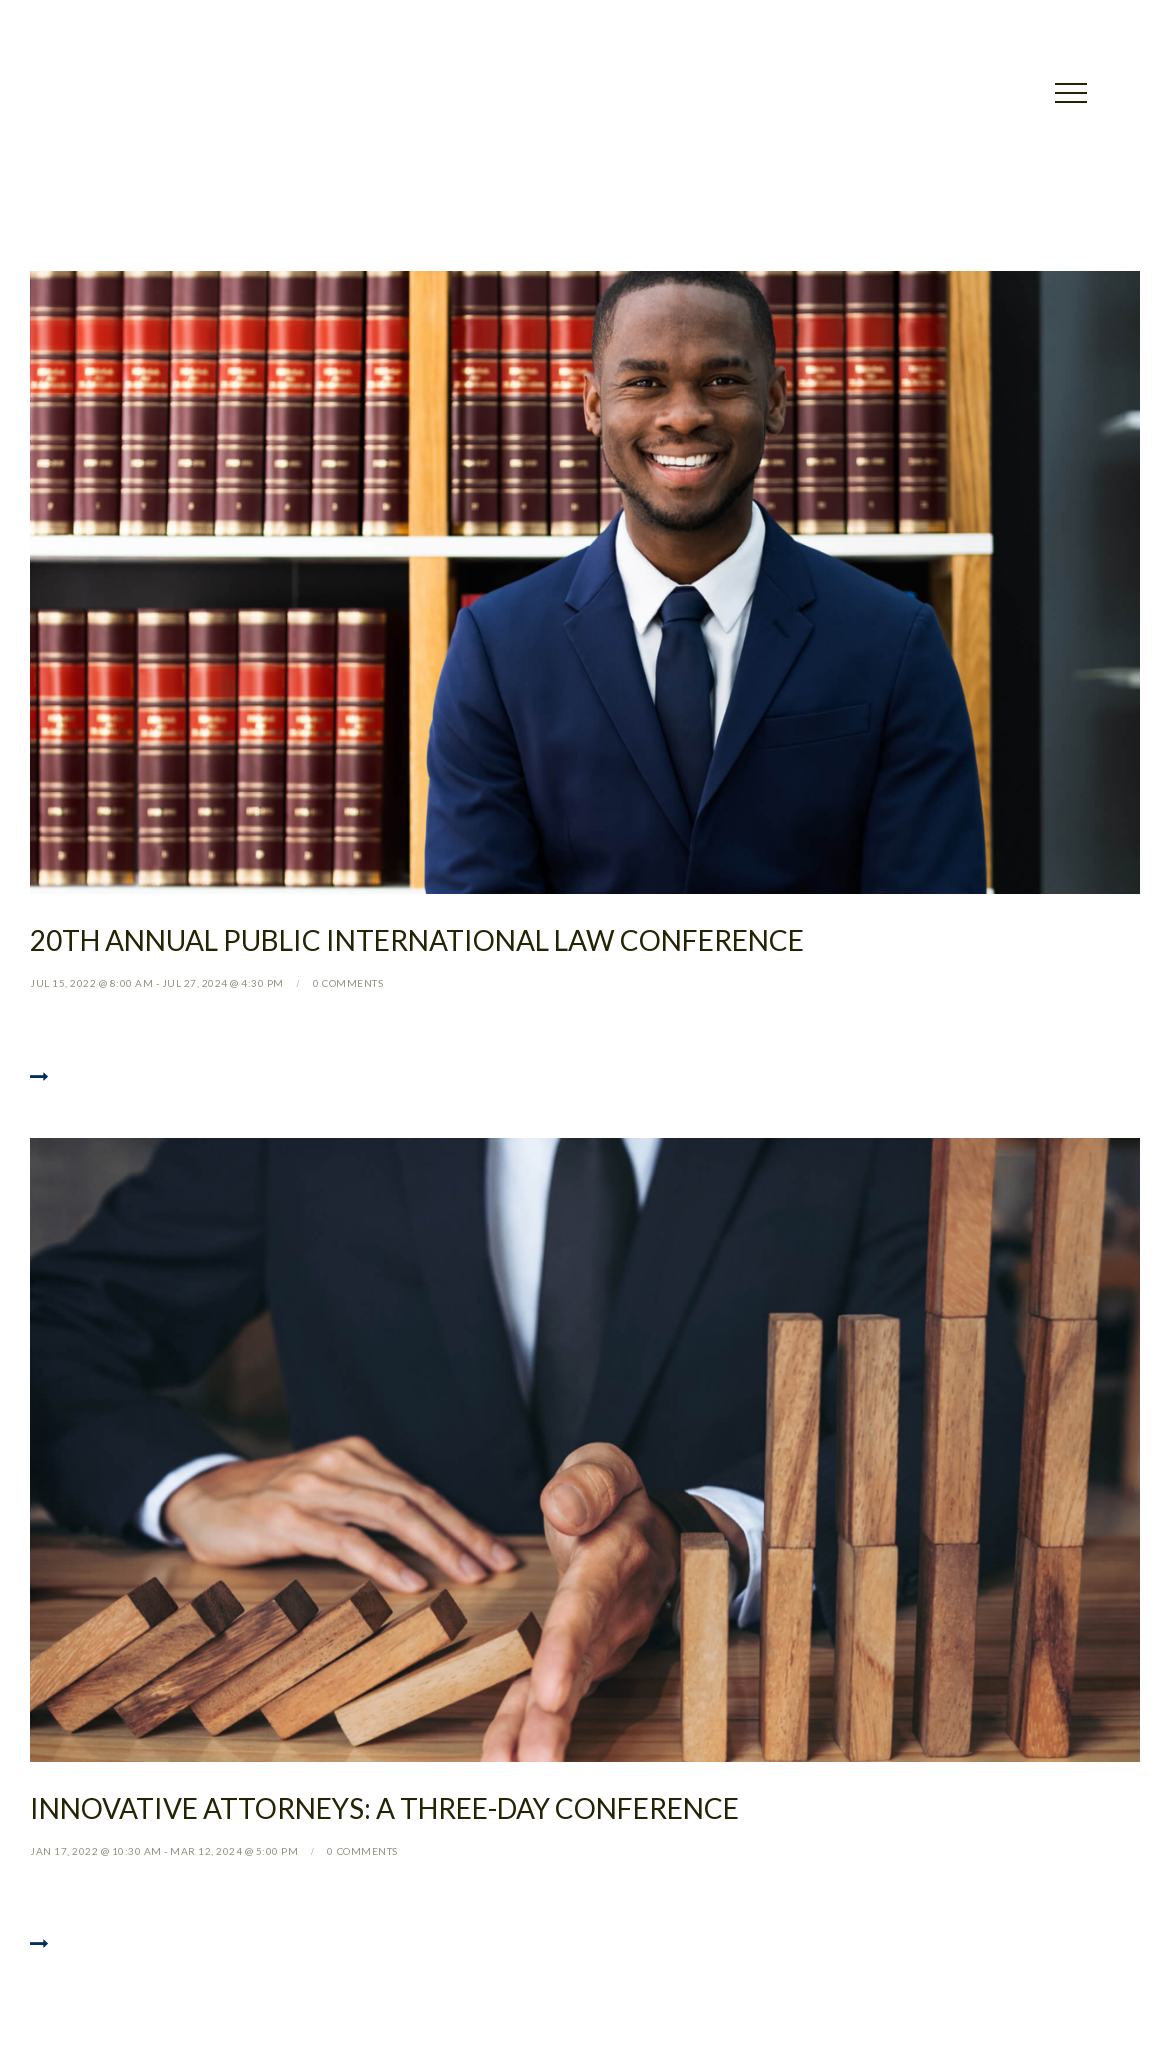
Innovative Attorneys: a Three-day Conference (384, 1808)
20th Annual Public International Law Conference (417, 940)
